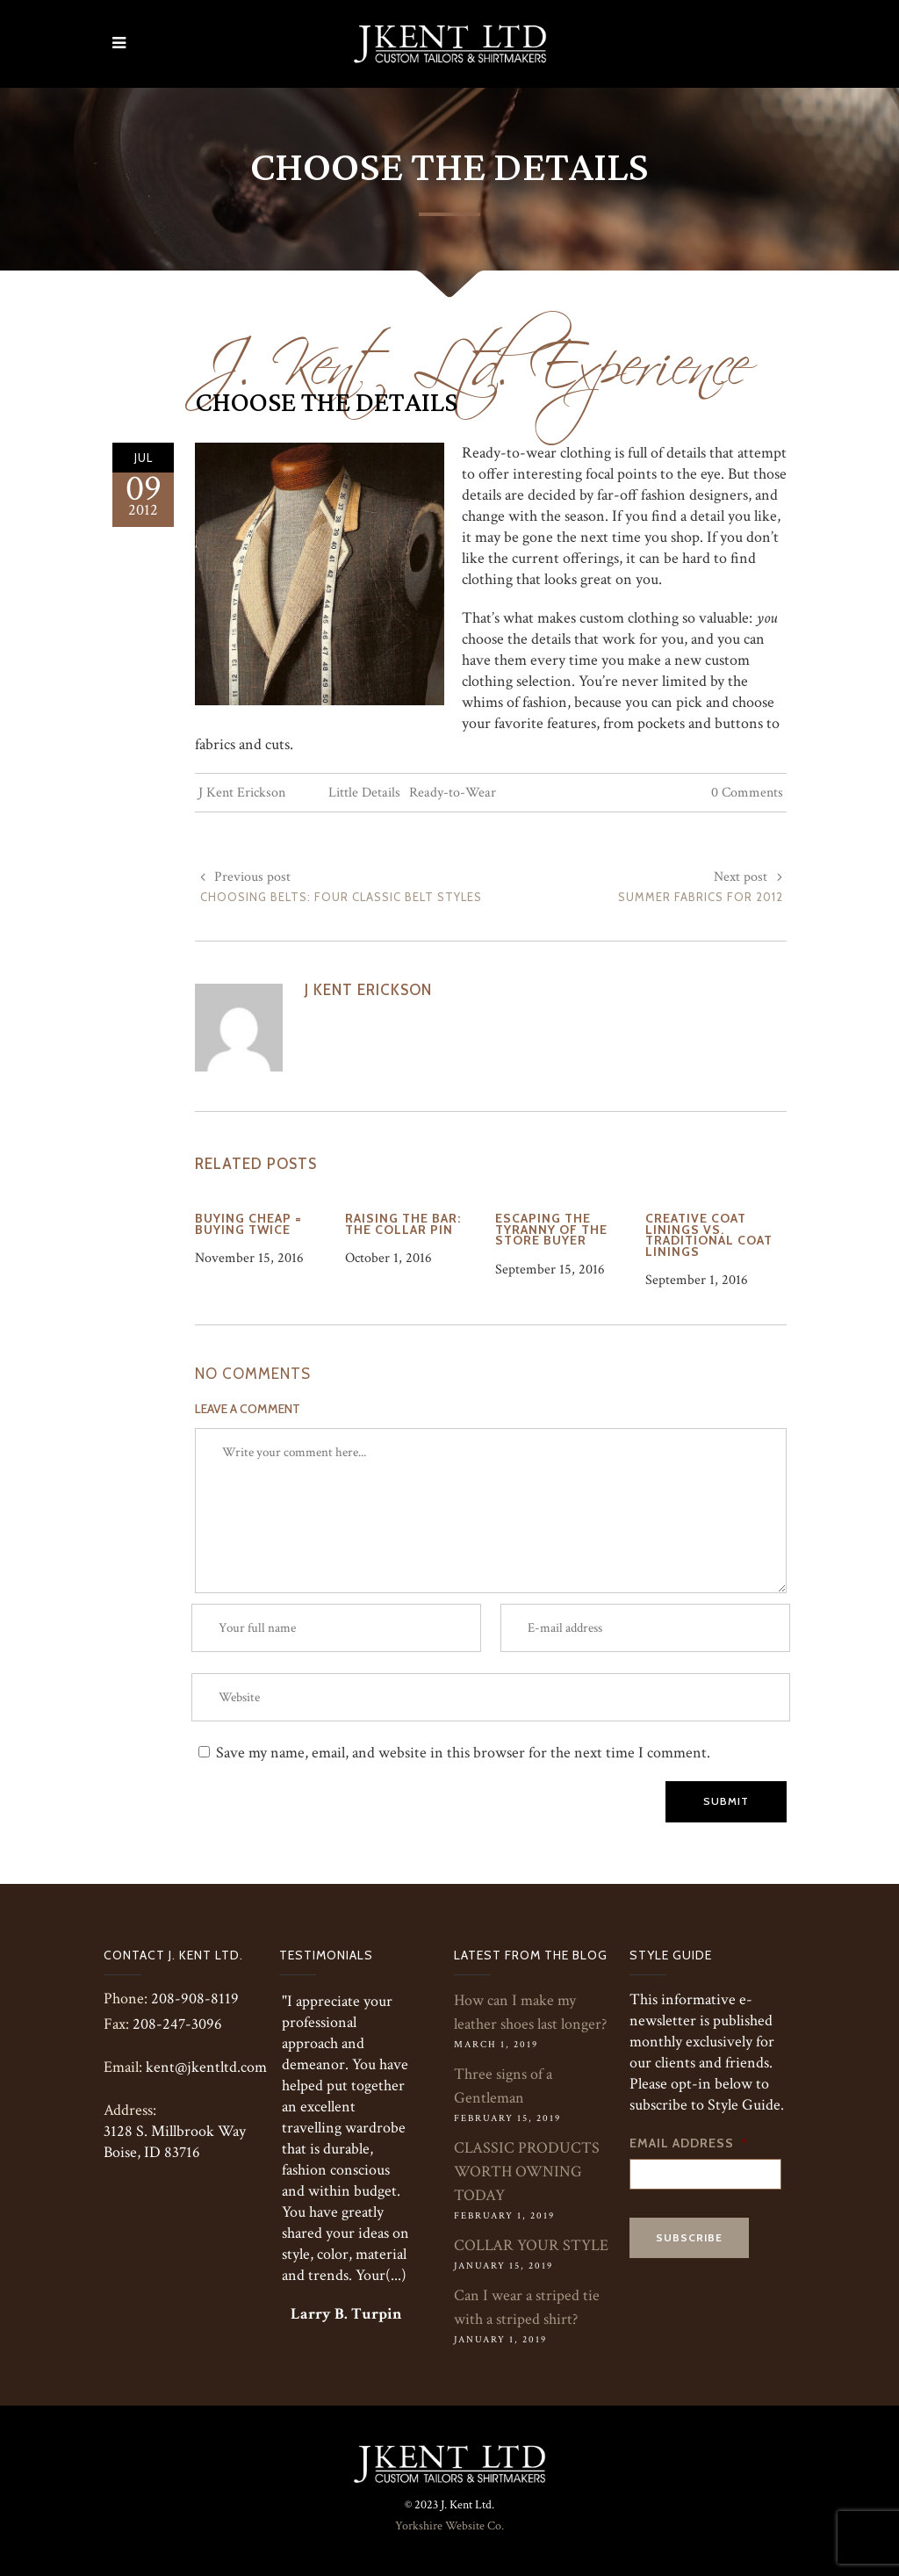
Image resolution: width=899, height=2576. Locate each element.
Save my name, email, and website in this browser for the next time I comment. (463, 1753)
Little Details (364, 792)
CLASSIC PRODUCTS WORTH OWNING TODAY (527, 2171)
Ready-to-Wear (452, 792)
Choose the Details (326, 403)
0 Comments (747, 792)
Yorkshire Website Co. (449, 2526)
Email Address (688, 2143)
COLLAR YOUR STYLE (531, 2245)
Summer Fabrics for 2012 (700, 897)
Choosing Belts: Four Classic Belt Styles (341, 897)
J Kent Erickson (241, 792)
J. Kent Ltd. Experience (472, 353)
